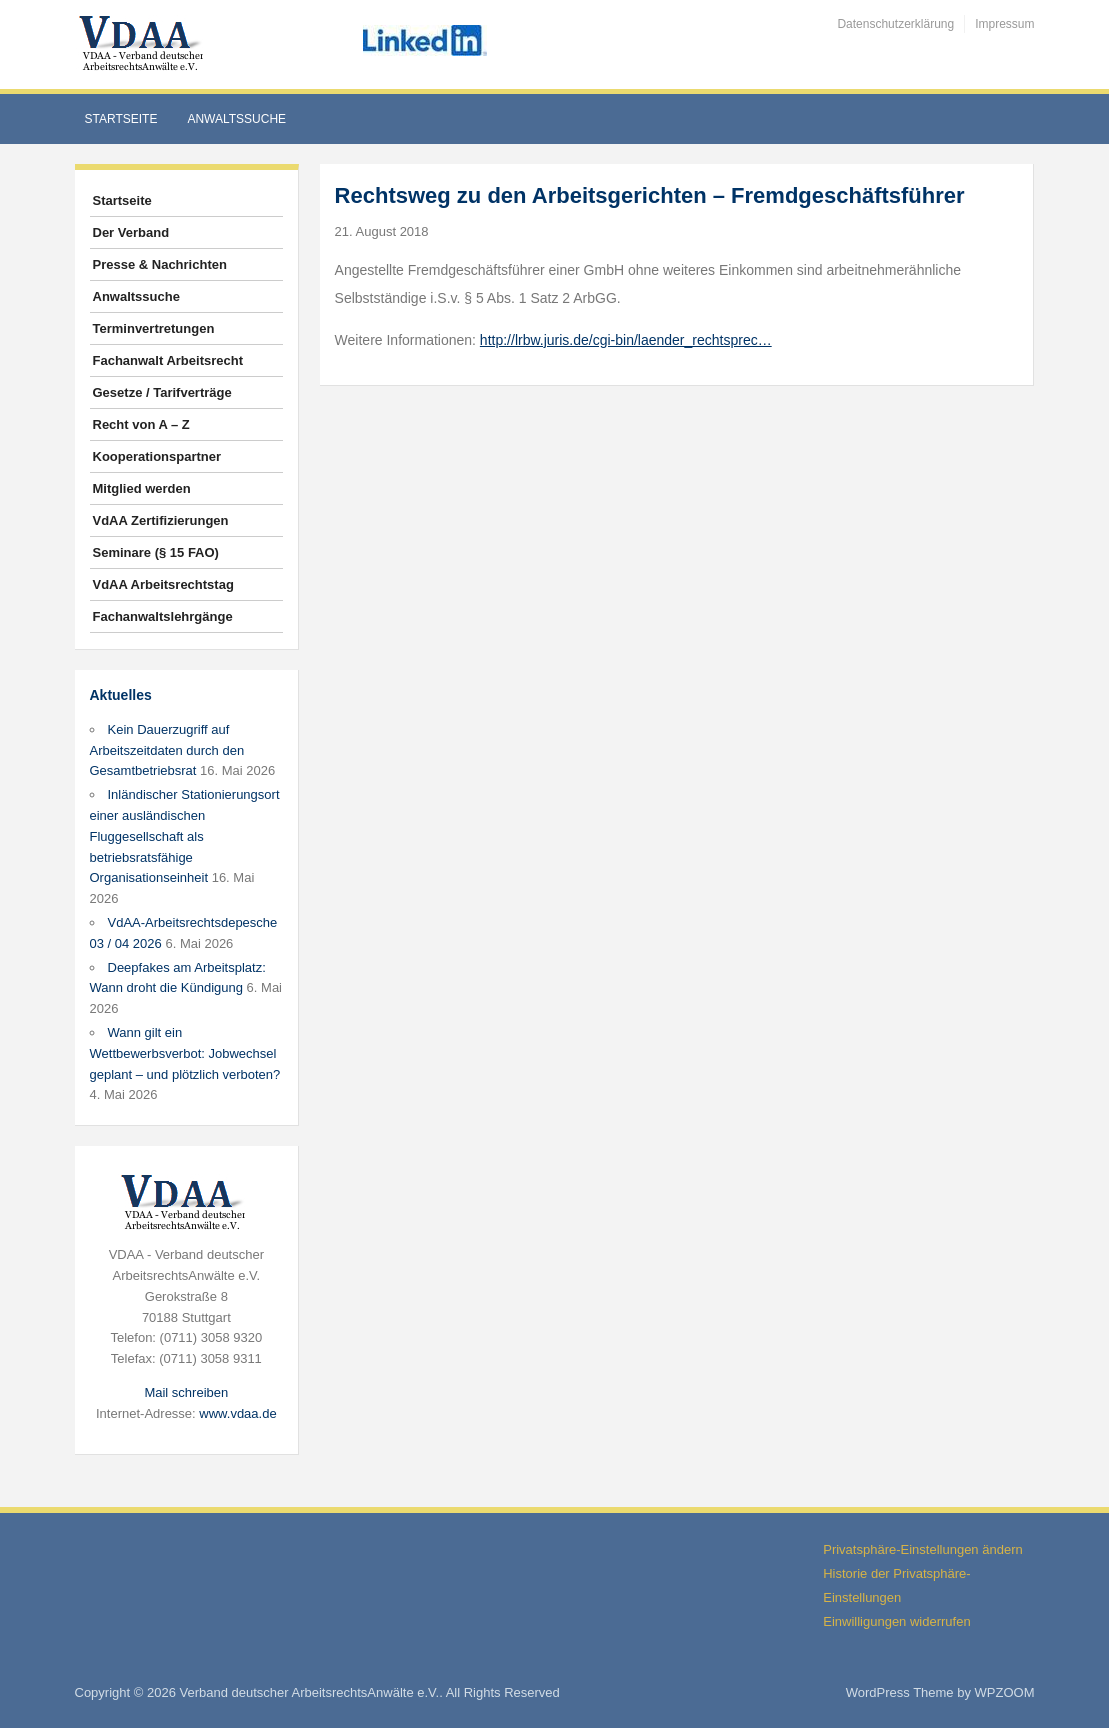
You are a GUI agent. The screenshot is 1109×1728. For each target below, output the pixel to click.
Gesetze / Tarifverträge (162, 392)
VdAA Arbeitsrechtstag (163, 584)
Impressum (1004, 24)
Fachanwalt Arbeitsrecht (168, 360)
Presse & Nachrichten (160, 264)
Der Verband (131, 232)
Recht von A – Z (141, 424)
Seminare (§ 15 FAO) (156, 552)
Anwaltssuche (236, 119)
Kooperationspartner (157, 456)
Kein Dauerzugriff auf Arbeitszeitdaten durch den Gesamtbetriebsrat (167, 750)
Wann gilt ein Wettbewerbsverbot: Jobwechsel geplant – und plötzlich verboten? (185, 1053)
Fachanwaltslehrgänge (163, 616)
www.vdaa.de (237, 1413)
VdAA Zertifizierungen (161, 520)
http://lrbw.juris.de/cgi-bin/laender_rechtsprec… (626, 340)
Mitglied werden (142, 488)
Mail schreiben (186, 1392)
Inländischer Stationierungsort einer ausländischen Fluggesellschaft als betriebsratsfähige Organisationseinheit (185, 836)
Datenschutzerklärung (895, 24)
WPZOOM (1005, 1692)
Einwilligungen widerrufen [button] (896, 1621)
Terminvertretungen (154, 328)
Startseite (121, 119)
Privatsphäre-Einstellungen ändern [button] (922, 1549)
